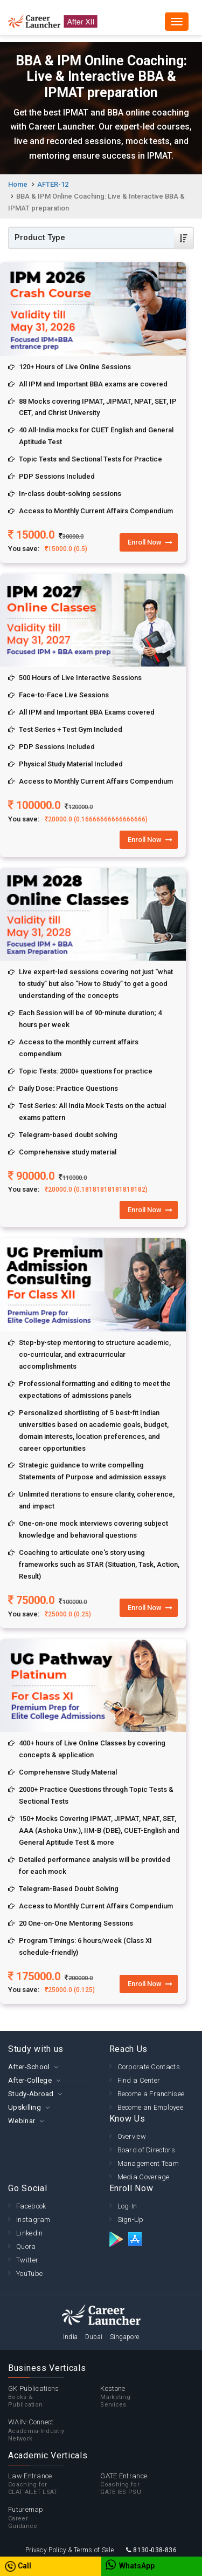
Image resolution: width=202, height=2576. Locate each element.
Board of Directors (146, 2150)
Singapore (125, 2337)
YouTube (29, 2273)
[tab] (50, 2067)
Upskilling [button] (24, 2107)
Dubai (94, 2337)
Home (17, 184)
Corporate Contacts (148, 2067)
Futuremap (54, 2517)
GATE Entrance (146, 2484)
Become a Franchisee (151, 2094)
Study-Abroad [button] (31, 2094)
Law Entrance (54, 2484)
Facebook (31, 2206)
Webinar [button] (21, 2121)
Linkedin (29, 2233)
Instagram (33, 2219)
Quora (26, 2246)
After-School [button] (29, 2067)
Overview (131, 2136)
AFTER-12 (52, 184)
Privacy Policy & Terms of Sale (69, 2550)
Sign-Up (130, 2219)
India (70, 2337)
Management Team (148, 2163)
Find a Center (139, 2080)
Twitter (27, 2260)
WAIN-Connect (54, 2430)
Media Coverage (143, 2177)
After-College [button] (30, 2080)
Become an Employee (150, 2107)
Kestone (146, 2396)
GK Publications (54, 2396)
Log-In (127, 2206)
